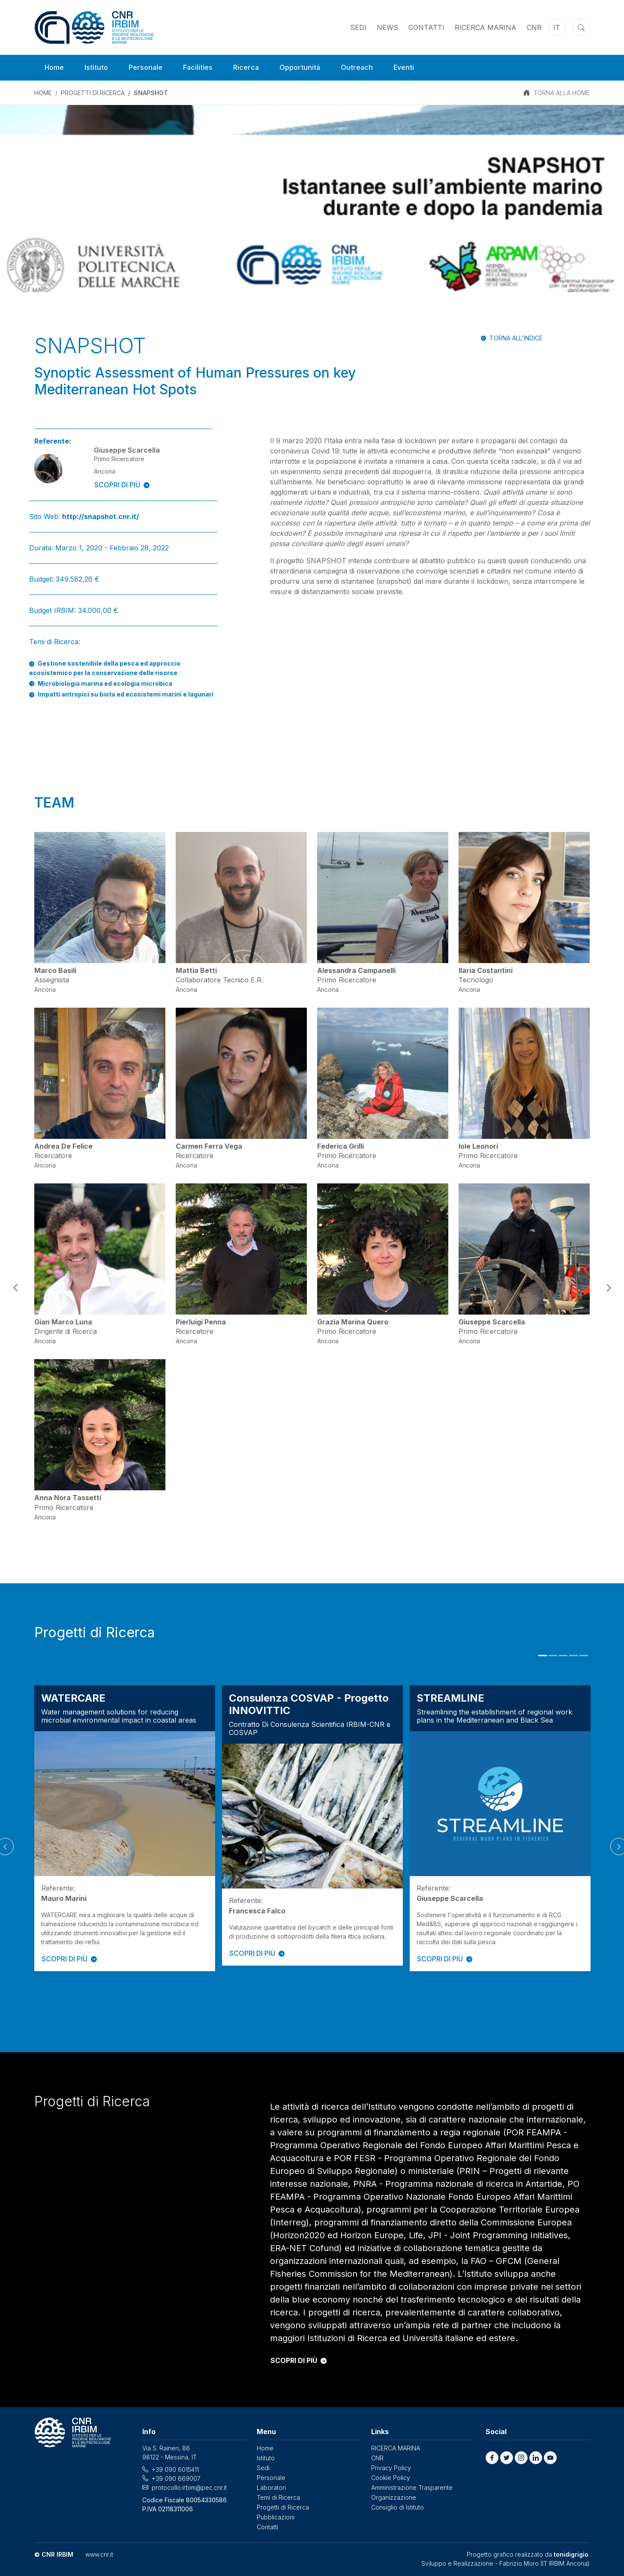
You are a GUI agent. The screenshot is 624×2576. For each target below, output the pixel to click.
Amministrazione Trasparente (412, 2487)
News (387, 27)
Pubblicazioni (275, 2517)
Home (54, 67)
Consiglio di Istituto (397, 2507)
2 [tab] (553, 1655)
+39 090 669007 (176, 2478)
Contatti (426, 27)
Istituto (96, 67)
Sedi (358, 27)
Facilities (199, 67)
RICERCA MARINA (485, 27)
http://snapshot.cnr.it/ (100, 516)
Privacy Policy (391, 2467)
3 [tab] (563, 1655)
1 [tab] (542, 1655)
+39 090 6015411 (175, 2469)
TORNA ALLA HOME (562, 92)
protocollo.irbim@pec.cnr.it (189, 2487)
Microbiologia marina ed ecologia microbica (105, 683)
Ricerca (247, 67)
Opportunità (301, 67)
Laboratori (271, 2487)
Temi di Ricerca (278, 2497)
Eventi (406, 67)
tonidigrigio (571, 2554)
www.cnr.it (99, 2554)
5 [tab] (583, 1655)
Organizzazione (393, 2497)
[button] (492, 2457)
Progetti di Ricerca (93, 92)
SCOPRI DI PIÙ (122, 484)
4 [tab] (573, 1655)
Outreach (359, 67)
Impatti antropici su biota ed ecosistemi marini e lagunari (125, 694)
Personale (146, 67)
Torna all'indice (516, 338)
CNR (534, 27)
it (556, 27)
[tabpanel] (125, 1828)
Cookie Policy (390, 2477)
